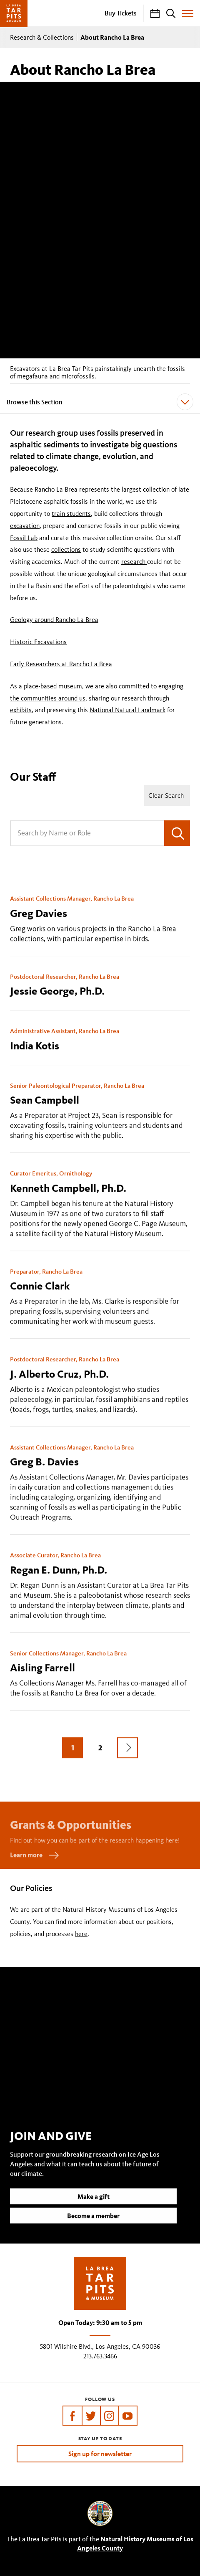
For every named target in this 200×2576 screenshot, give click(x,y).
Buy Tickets (121, 13)
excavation (25, 526)
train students (71, 514)
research (134, 562)
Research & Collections (42, 37)
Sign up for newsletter (100, 2453)
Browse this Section (100, 401)
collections (66, 549)
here (81, 1934)
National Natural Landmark (127, 710)
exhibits (21, 710)
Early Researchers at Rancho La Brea (61, 664)
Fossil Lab (24, 538)
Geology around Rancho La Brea (54, 620)
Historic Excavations (38, 642)
